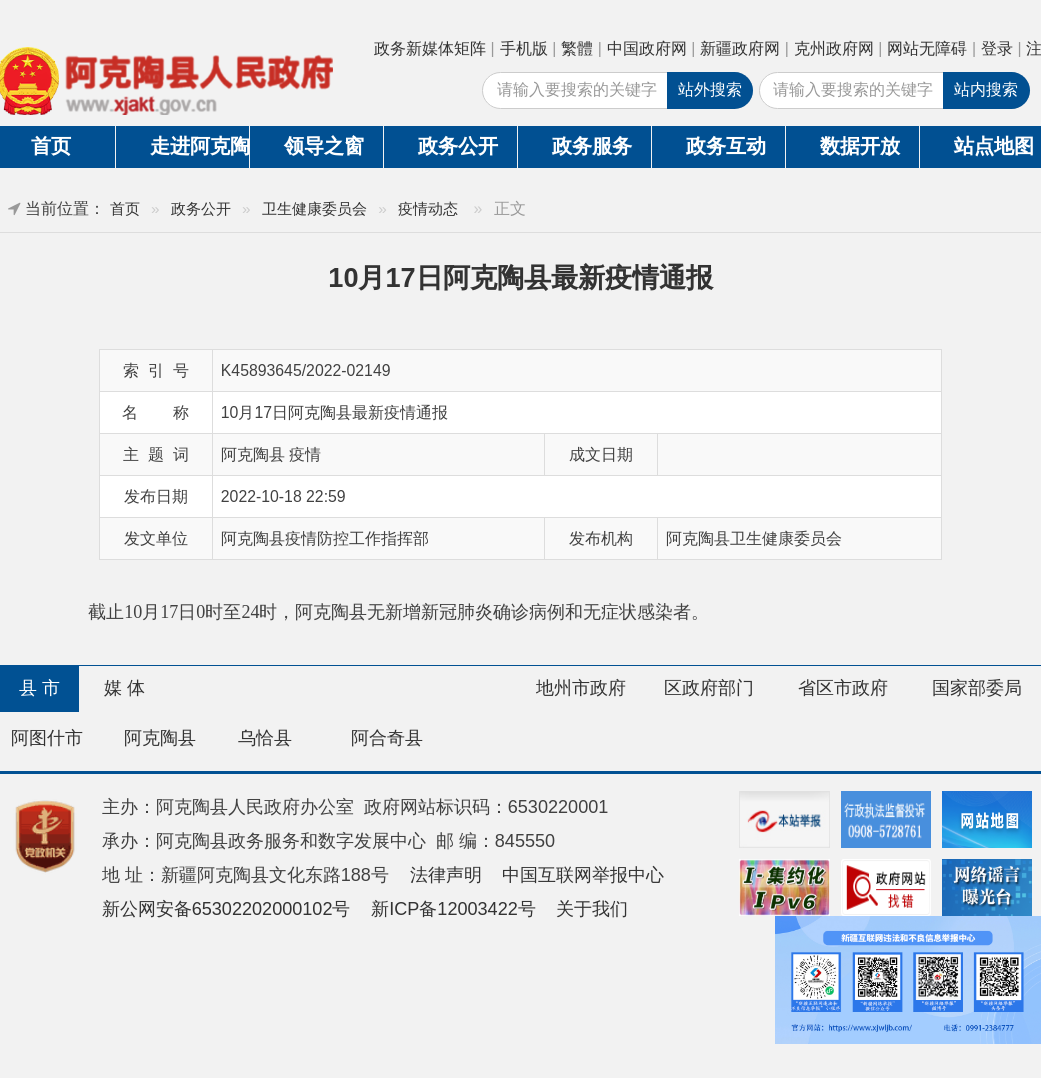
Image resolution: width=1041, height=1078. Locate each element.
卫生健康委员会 (314, 208)
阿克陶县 (160, 738)
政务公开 (458, 146)
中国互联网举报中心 (583, 875)
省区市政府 (843, 688)
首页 (125, 208)
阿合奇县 (387, 738)
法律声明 (446, 875)
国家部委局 (977, 688)
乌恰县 (265, 738)
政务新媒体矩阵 (430, 48)
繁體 (577, 48)
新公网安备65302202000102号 (226, 909)
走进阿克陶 (199, 146)
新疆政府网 (740, 48)
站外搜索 (710, 89)
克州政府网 (834, 48)
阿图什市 (47, 738)
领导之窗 (324, 146)
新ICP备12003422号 (453, 909)
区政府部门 (709, 688)
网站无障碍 (927, 48)
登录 (997, 48)
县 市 (39, 688)
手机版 (524, 48)
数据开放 (860, 146)
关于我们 (592, 909)
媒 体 (124, 688)
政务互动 (726, 146)
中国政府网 (647, 48)
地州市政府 (581, 688)
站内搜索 (986, 89)
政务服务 (592, 146)
